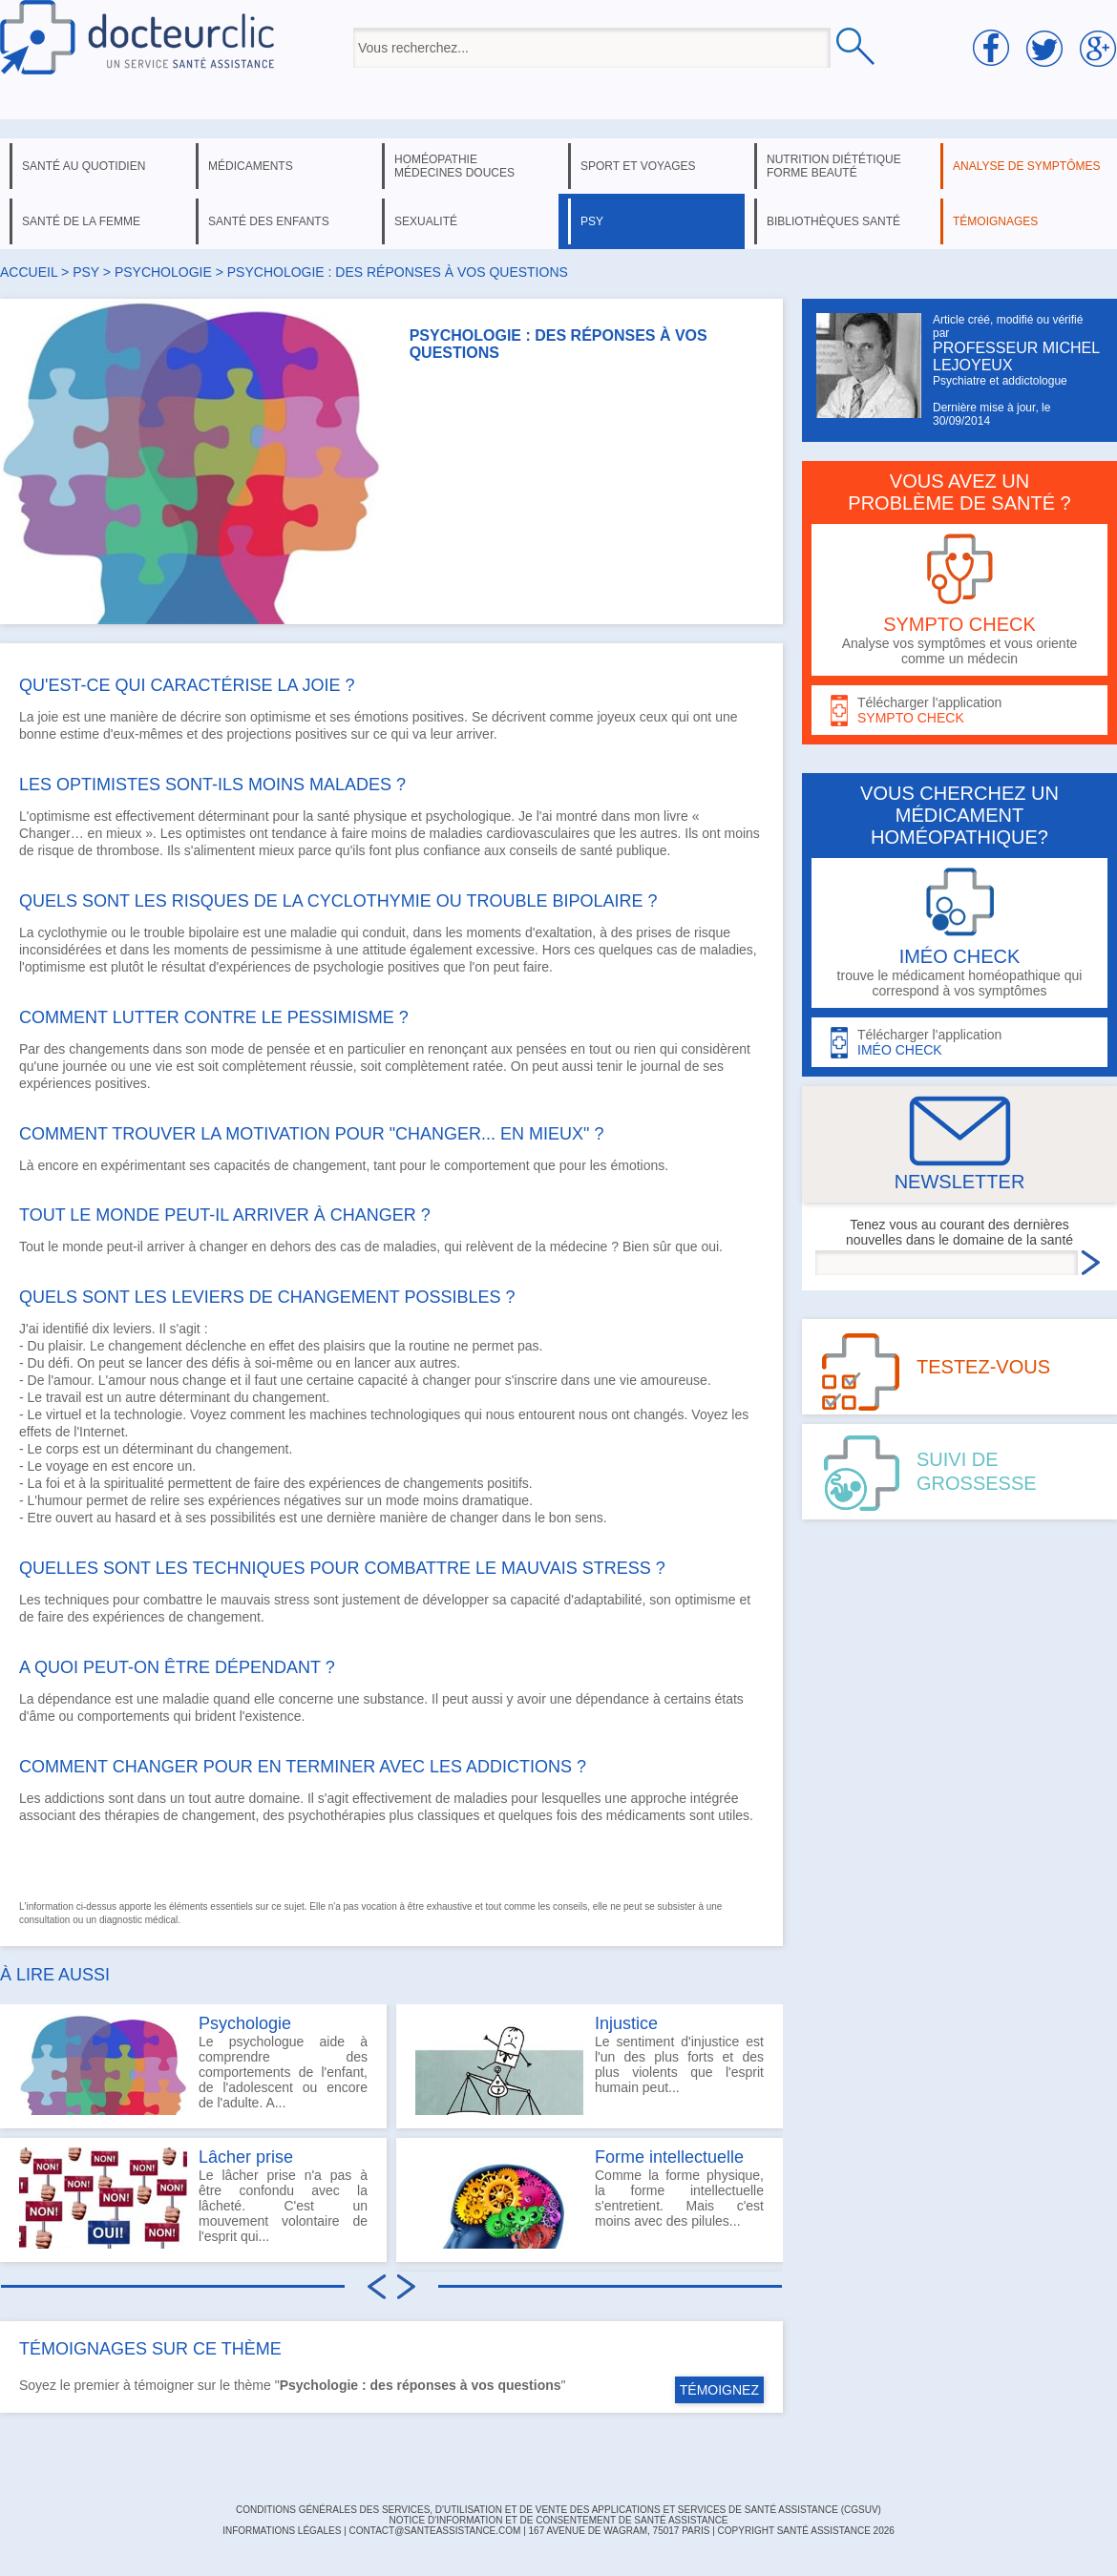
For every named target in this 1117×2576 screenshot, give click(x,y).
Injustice (626, 2023)
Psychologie (245, 2023)
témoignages (995, 221)
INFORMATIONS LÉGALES (281, 2530)
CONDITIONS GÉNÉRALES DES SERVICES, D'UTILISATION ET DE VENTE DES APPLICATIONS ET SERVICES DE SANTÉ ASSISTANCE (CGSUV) (558, 2509)
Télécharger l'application (959, 710)
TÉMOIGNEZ (719, 2390)
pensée (288, 1049)
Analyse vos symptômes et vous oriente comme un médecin (959, 600)
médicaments (250, 166)
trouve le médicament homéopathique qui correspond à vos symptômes (959, 933)
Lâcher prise (246, 2157)
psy (591, 221)
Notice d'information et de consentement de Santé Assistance (558, 2520)
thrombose (127, 850)
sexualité (425, 221)
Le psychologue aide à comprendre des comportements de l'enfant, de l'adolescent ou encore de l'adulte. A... (193, 2064)
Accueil (28, 272)
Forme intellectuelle (669, 2157)
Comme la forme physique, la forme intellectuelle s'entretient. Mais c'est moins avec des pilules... (589, 2198)
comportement (486, 1165)
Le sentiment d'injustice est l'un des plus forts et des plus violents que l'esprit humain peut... (589, 2064)
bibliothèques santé (833, 221)
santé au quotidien (83, 166)
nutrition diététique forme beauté (834, 166)
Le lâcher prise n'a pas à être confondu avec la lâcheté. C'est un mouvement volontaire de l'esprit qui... (193, 2198)
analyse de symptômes (1026, 166)
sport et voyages (638, 166)
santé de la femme (81, 221)
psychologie (163, 272)
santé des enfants (268, 221)
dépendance (74, 1699)
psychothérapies (337, 1815)
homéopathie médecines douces (454, 166)
